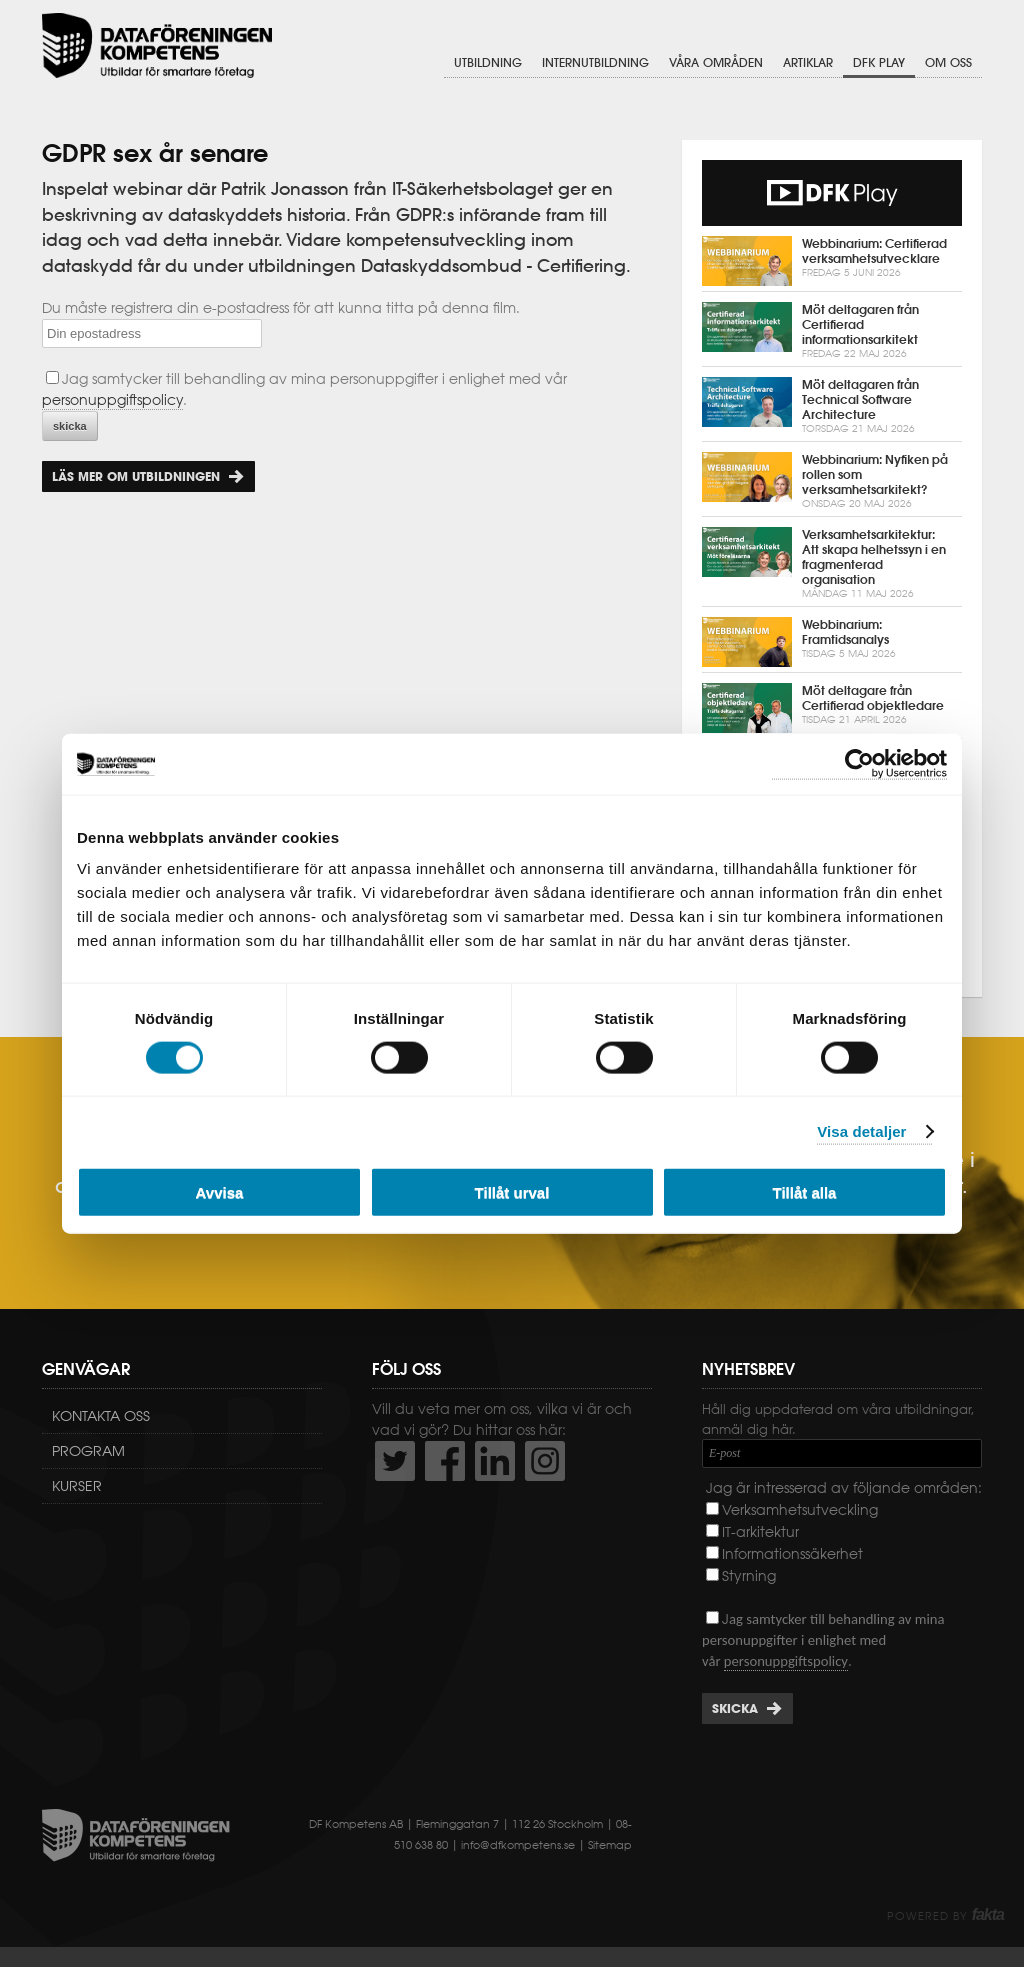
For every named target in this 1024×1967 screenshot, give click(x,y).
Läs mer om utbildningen (136, 476)
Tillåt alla (805, 1192)
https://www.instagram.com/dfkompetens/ (545, 1461)
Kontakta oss (101, 1416)
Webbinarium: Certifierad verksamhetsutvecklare (832, 261)
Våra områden (716, 62)
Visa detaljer (861, 1130)
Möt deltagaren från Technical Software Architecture (832, 406)
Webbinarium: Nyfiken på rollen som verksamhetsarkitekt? (832, 481)
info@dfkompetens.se (518, 1845)
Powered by (945, 1916)
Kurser (77, 1486)
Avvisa (220, 1192)
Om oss (948, 62)
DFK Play (879, 62)
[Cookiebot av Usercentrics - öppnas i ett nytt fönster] (859, 763)
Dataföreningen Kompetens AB (157, 45)
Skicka (735, 1708)
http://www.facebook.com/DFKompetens (445, 1461)
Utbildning (488, 62)
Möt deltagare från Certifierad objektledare (832, 708)
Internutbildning (595, 62)
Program (88, 1451)
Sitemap (610, 1845)
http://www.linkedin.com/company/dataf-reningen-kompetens (495, 1461)
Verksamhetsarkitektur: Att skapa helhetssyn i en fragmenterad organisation (832, 564)
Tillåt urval (512, 1192)
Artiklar (808, 62)
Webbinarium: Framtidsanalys (832, 642)
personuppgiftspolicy (112, 400)
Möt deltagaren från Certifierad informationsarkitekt (832, 331)
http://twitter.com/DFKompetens (395, 1461)
